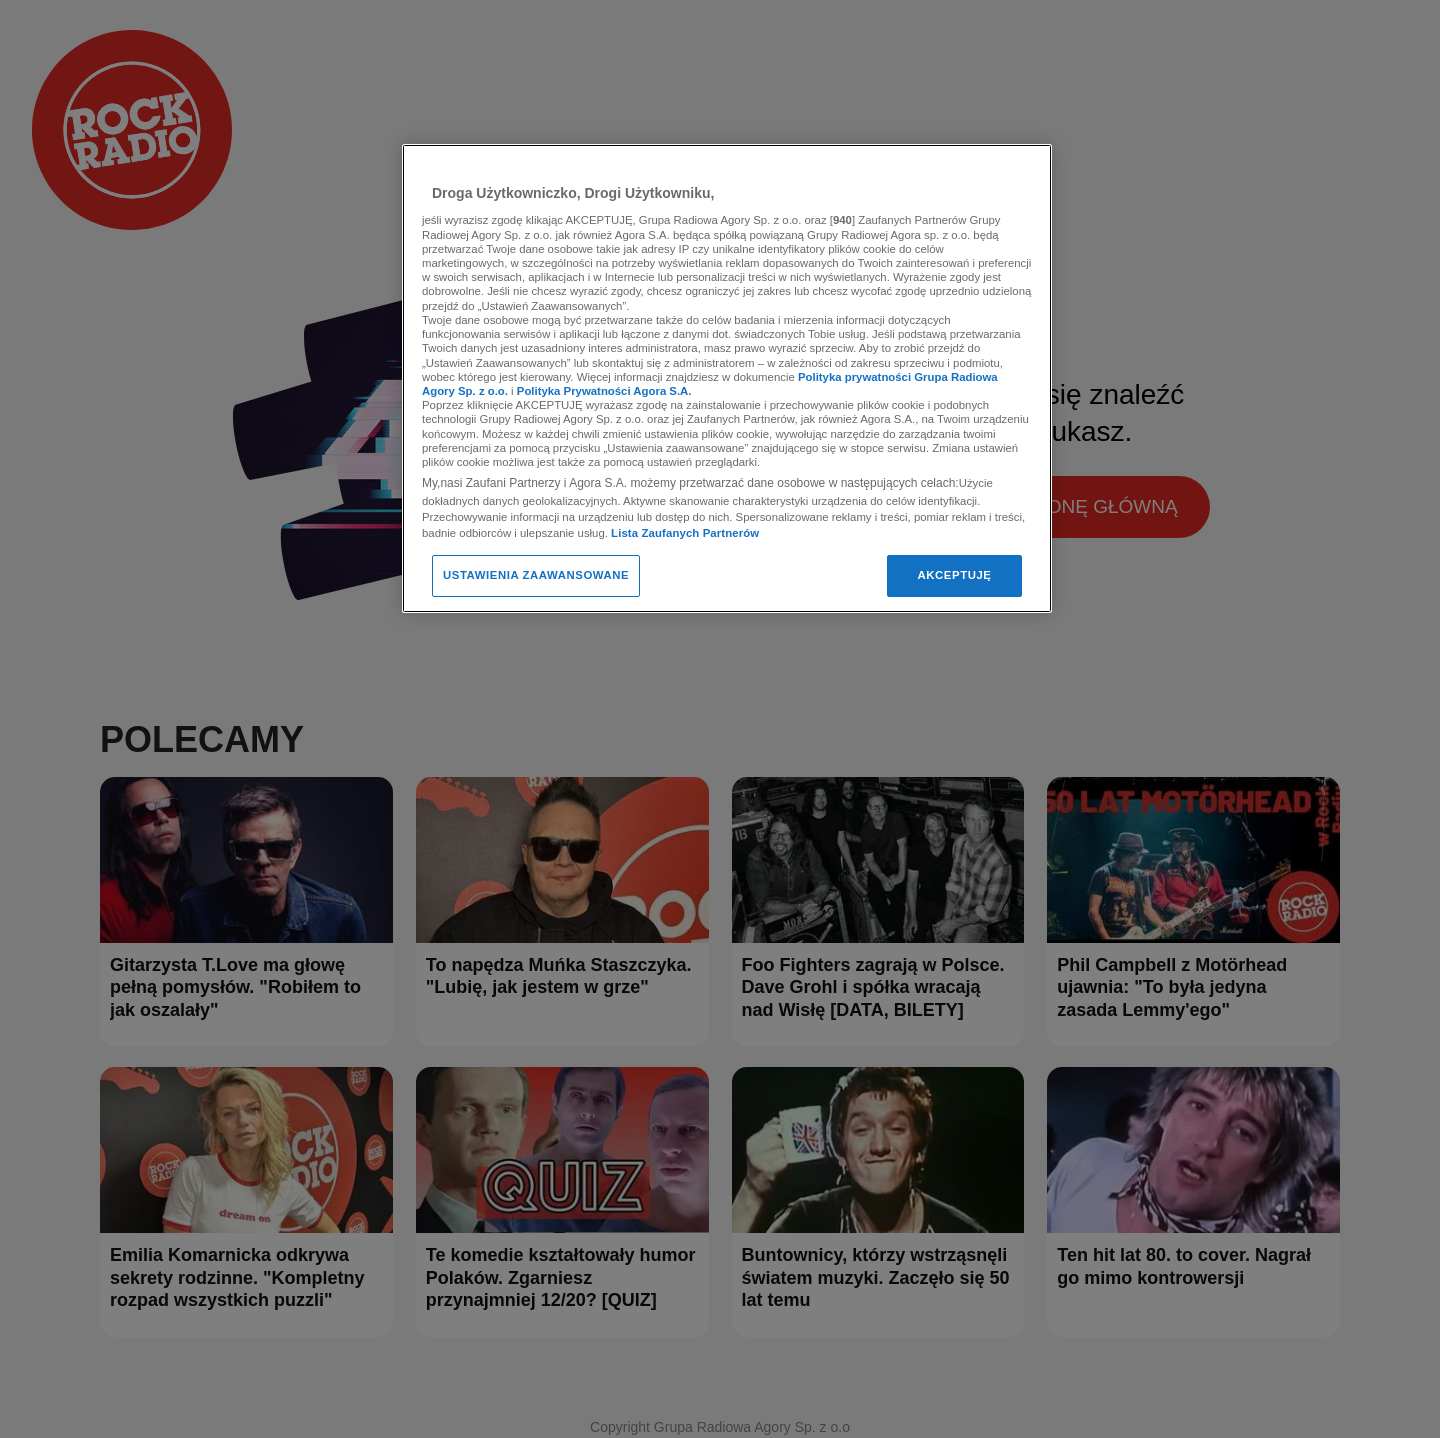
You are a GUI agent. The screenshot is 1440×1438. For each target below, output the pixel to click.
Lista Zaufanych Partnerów (685, 533)
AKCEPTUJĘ (954, 575)
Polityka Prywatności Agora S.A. (604, 391)
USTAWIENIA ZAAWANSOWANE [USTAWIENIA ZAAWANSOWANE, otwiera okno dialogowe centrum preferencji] (536, 575)
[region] (727, 378)
